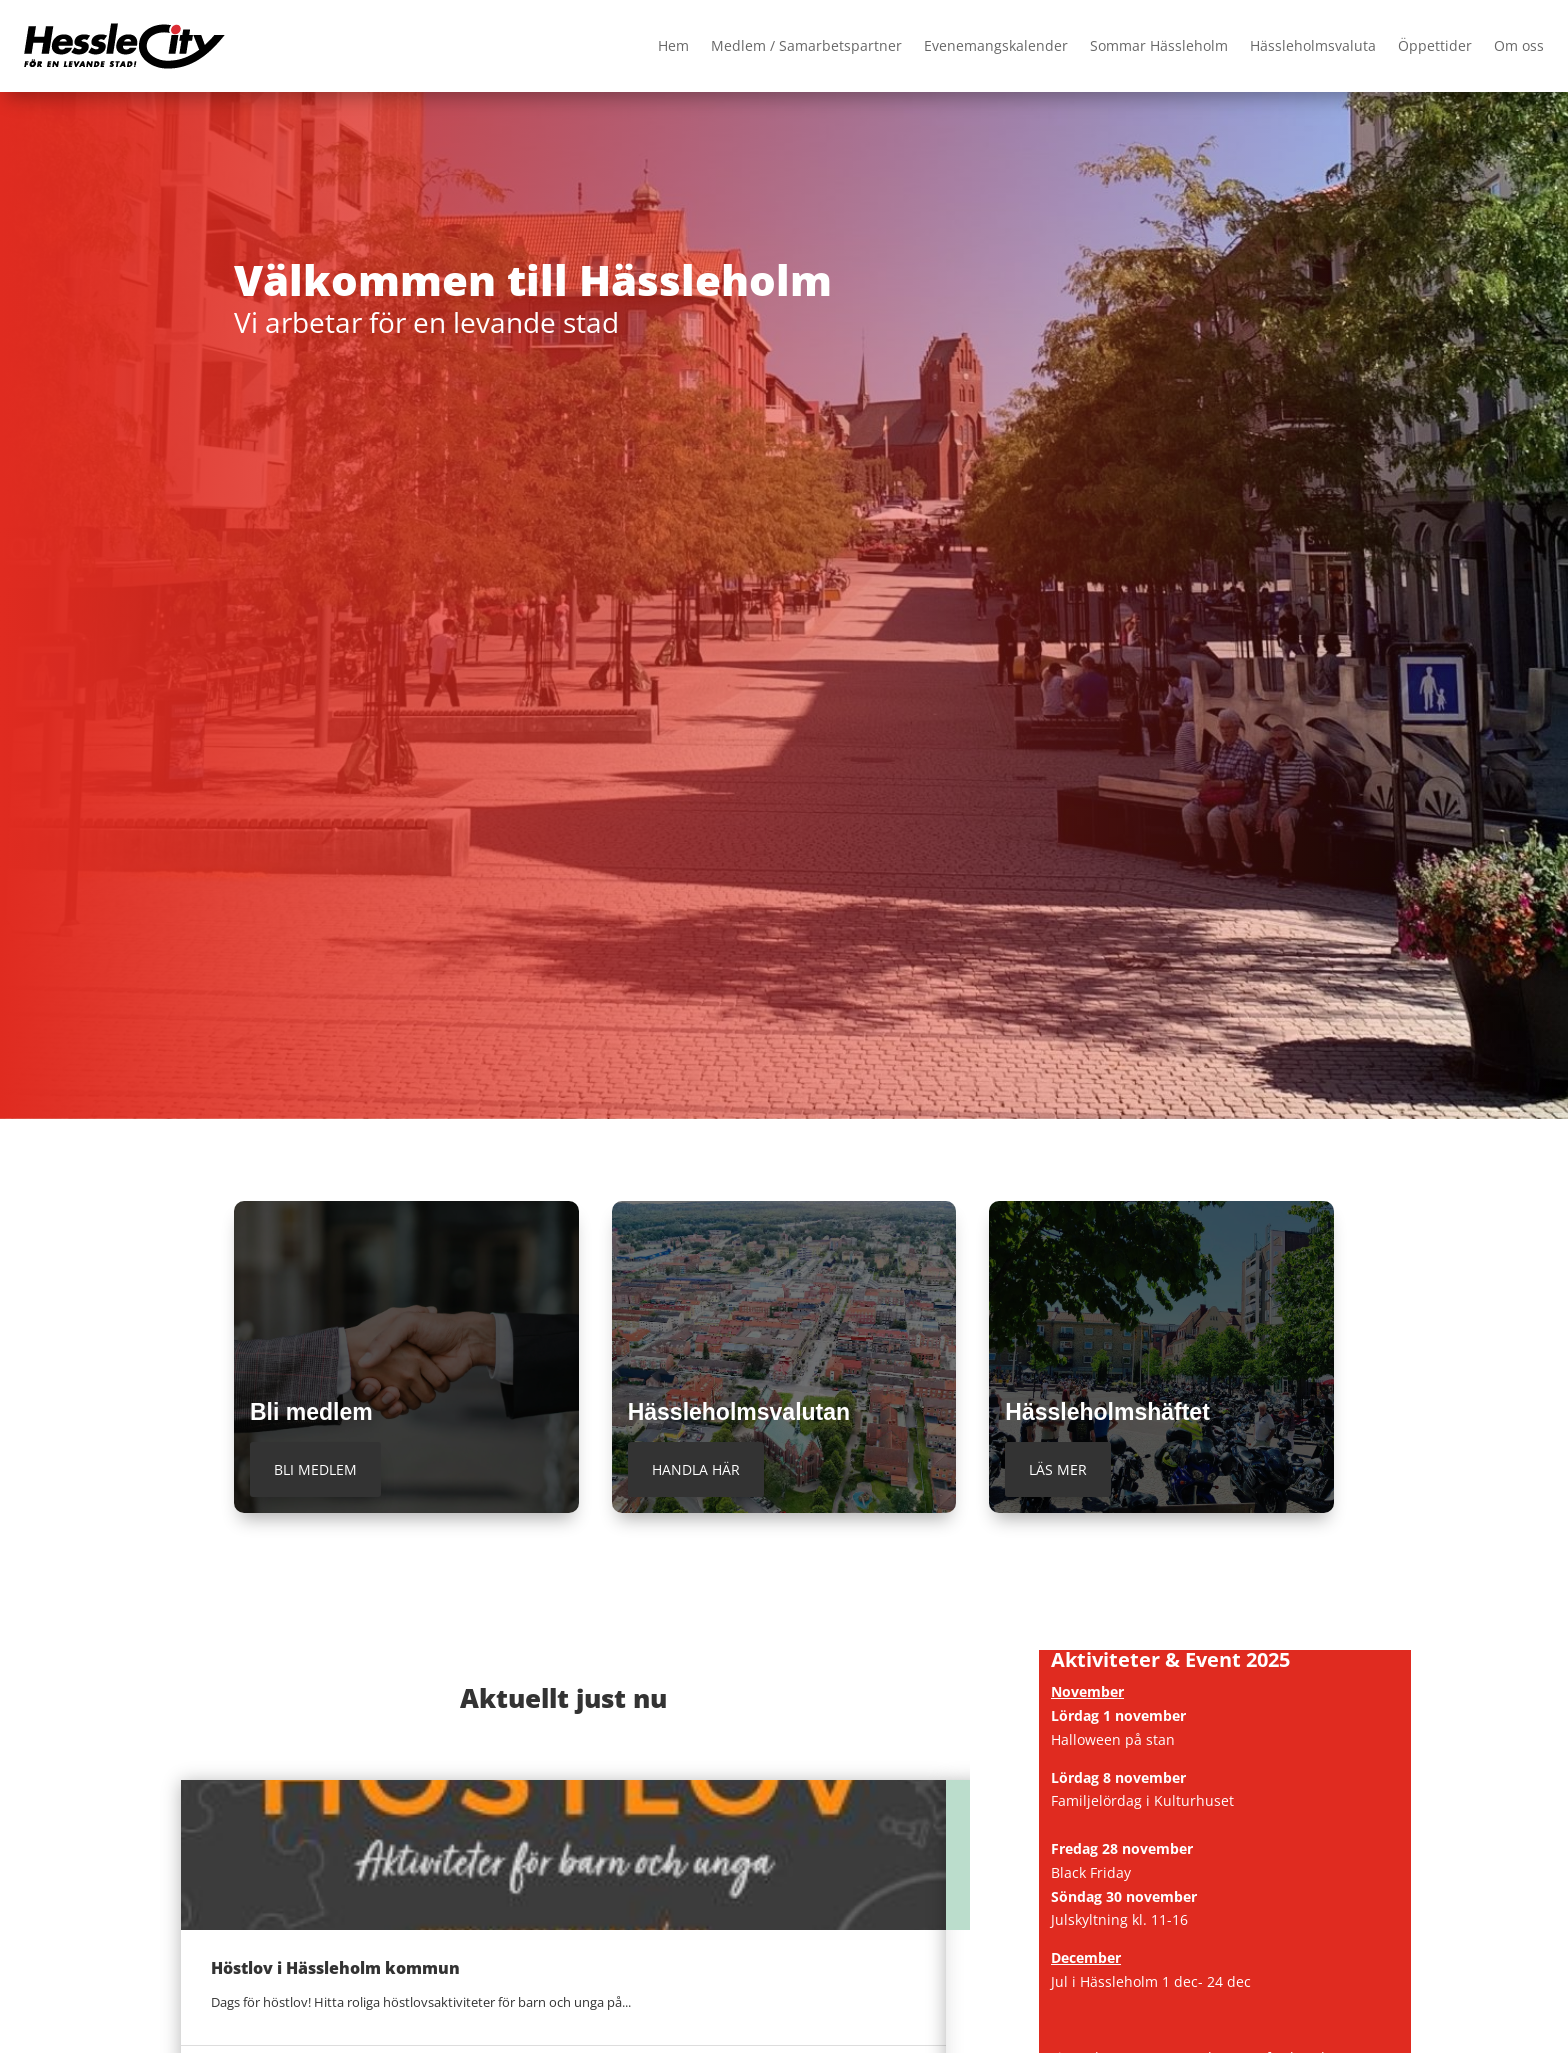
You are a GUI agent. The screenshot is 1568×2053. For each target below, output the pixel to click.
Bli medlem (315, 1469)
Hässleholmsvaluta (1313, 45)
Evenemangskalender (996, 45)
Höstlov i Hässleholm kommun (335, 1968)
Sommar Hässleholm (1159, 45)
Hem (673, 45)
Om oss (1519, 45)
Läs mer (1058, 1469)
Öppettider (1435, 45)
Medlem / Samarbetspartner (806, 45)
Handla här (696, 1469)
